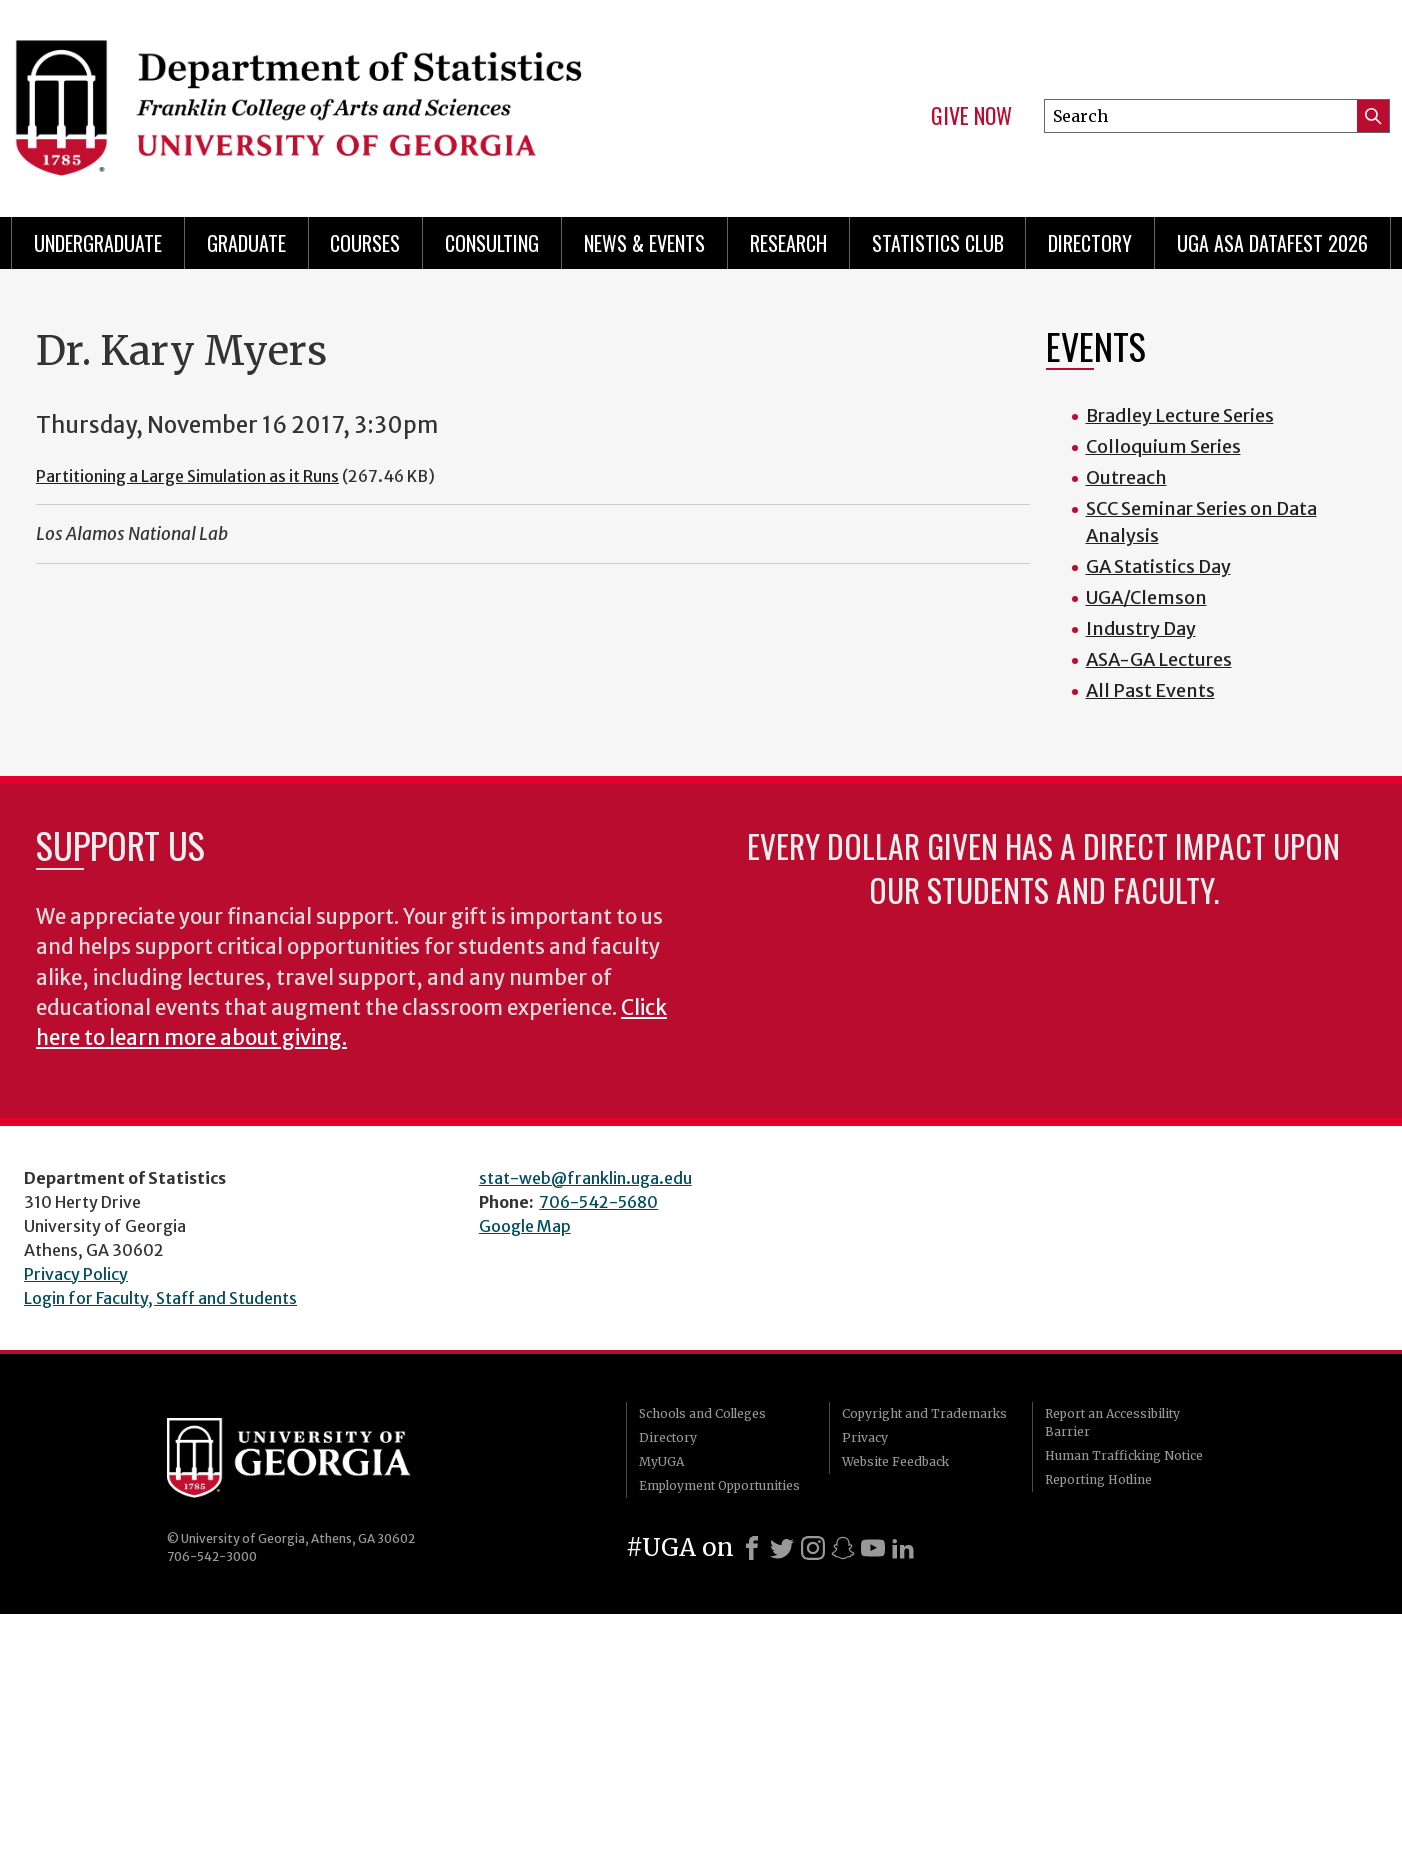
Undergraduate (98, 243)
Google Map (525, 1226)
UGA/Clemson (1146, 597)
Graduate (246, 243)
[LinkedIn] (903, 1548)
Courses (365, 243)
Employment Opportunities (719, 1485)
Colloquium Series (1163, 446)
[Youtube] (873, 1548)
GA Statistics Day (1158, 566)
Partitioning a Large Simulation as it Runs (187, 476)
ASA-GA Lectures (1159, 659)
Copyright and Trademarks (924, 1413)
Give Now (971, 116)
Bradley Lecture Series (1180, 415)
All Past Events (1150, 690)
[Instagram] (813, 1548)
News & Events (644, 243)
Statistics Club (938, 243)
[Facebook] (752, 1548)
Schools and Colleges (702, 1413)
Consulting (492, 243)
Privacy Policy (76, 1274)
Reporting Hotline (1098, 1479)
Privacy (865, 1437)
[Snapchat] (843, 1548)
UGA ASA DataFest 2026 (1272, 243)
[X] (782, 1548)
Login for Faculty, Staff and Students (160, 1298)
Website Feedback (895, 1461)
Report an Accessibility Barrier (1112, 1422)
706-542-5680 (598, 1202)
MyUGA (661, 1461)
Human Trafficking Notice (1124, 1455)
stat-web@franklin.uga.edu (585, 1178)
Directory (1090, 243)
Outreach (1126, 477)
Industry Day (1141, 628)
